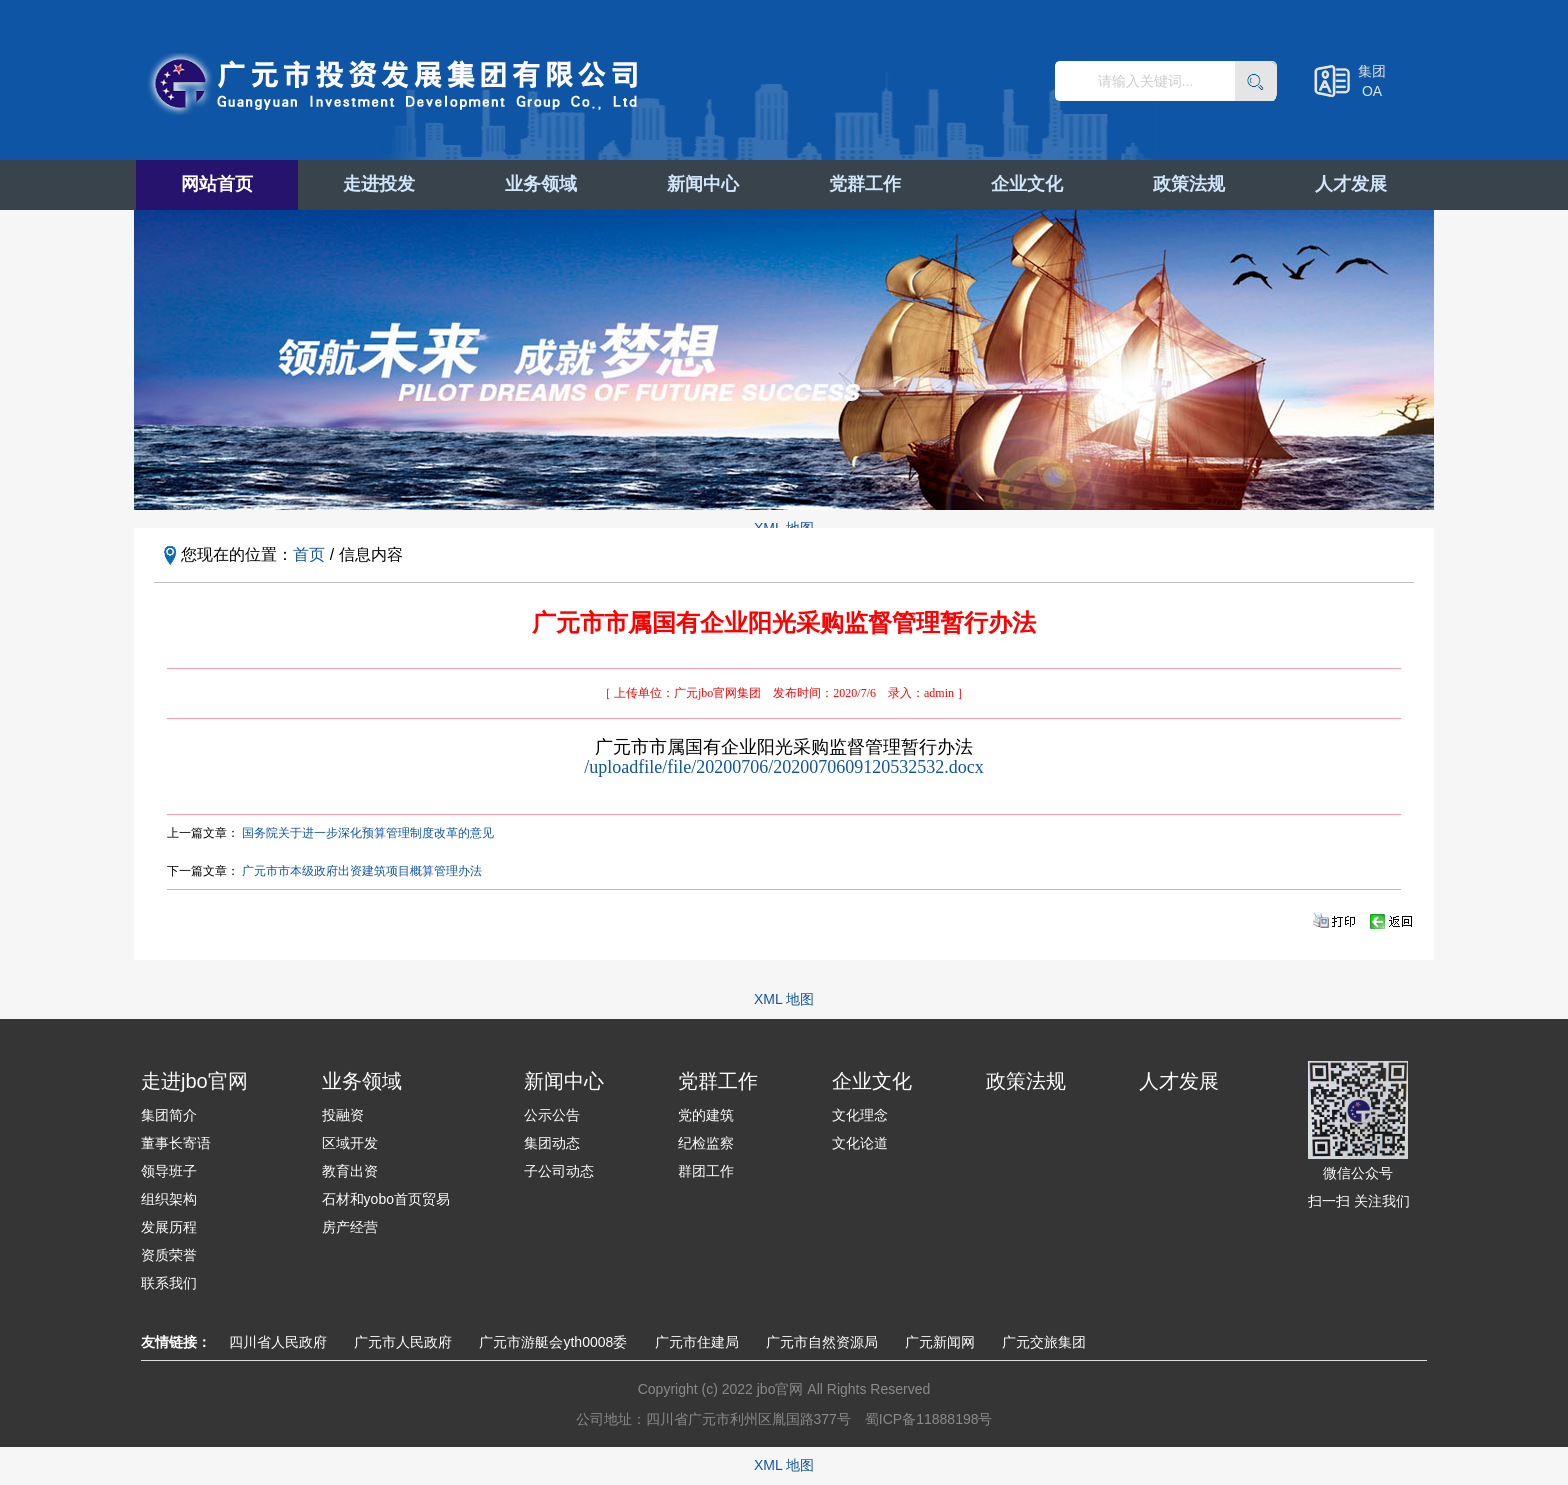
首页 (309, 554)
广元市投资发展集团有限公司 (396, 84)
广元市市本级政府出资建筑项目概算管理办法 (362, 871)
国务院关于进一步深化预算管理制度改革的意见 (368, 833)
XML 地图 (784, 999)
